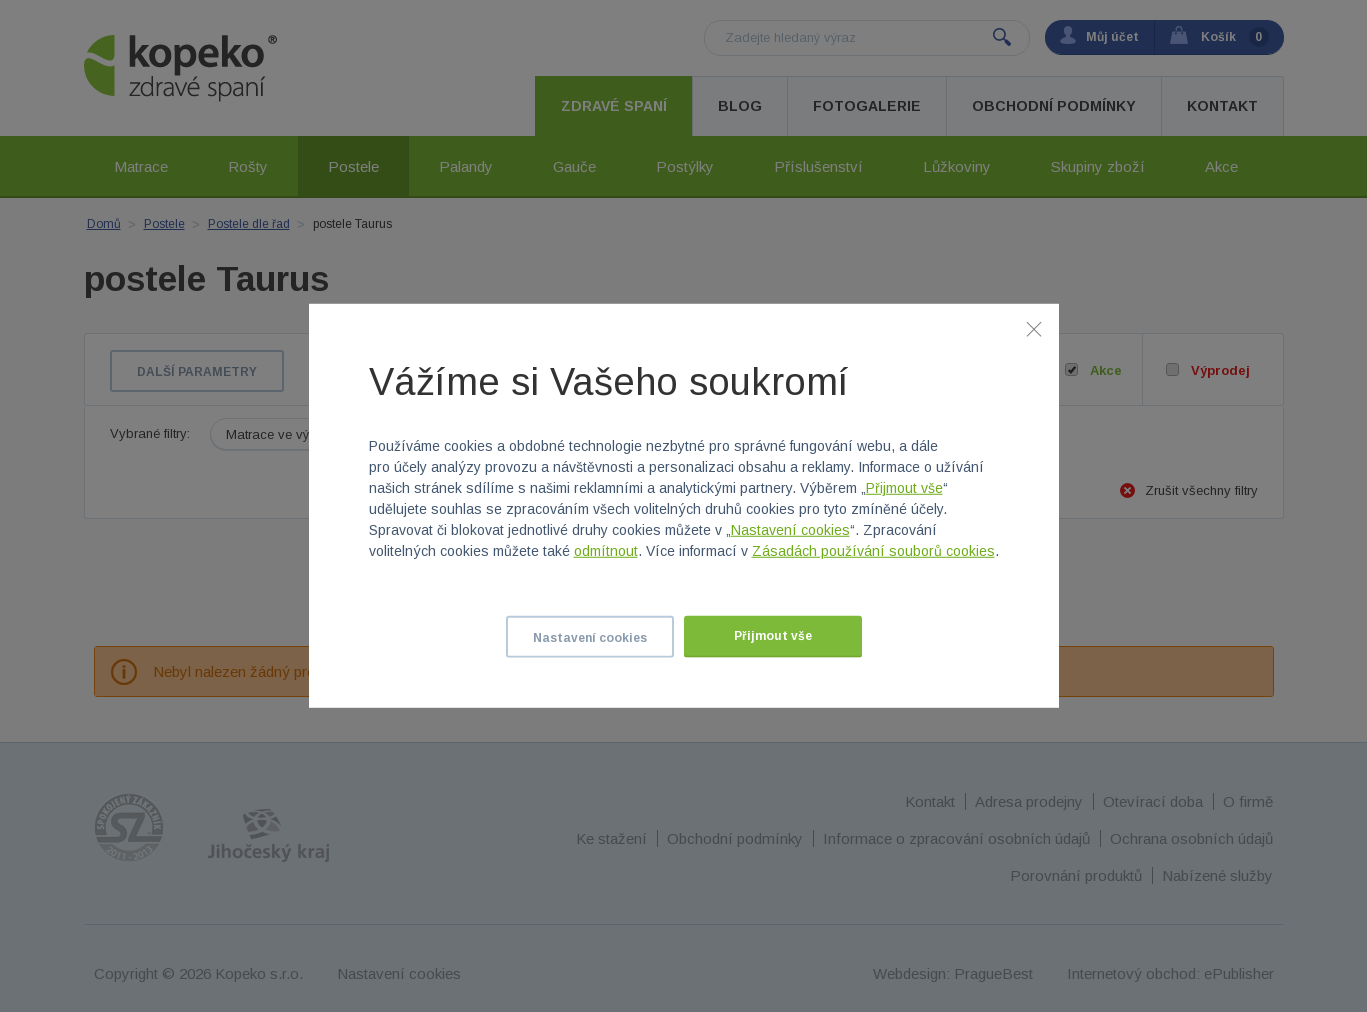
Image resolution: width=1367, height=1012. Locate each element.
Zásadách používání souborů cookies (873, 551)
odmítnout (606, 551)
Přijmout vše (904, 488)
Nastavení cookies (790, 530)
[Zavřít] (1034, 329)
